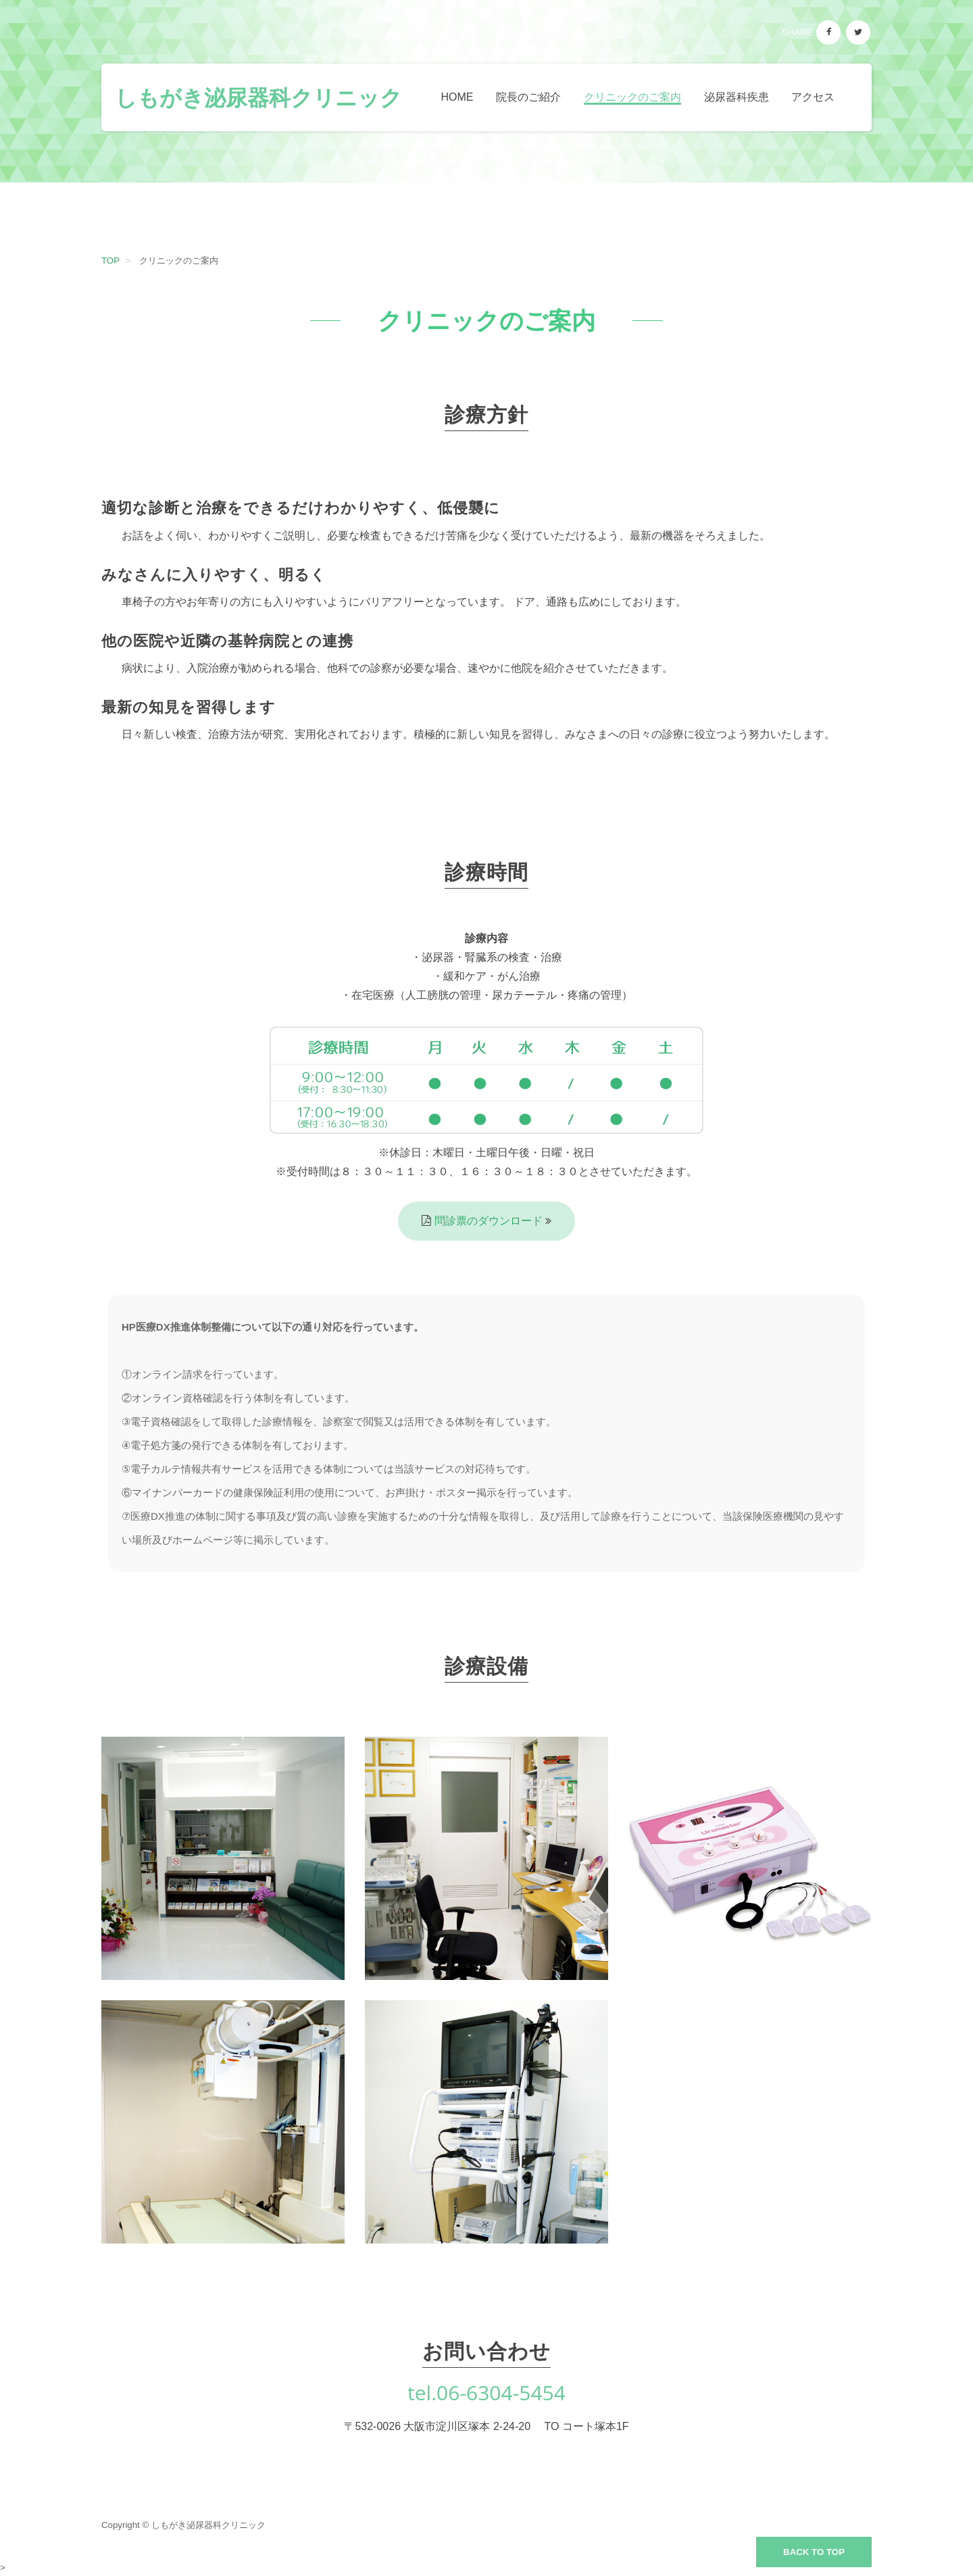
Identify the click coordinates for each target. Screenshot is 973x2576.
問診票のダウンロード (489, 1221)
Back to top (814, 2552)
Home (457, 97)
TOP (110, 260)
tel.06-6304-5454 (486, 2392)
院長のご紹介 (528, 97)
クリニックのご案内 (632, 97)
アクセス (812, 97)
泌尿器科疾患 (736, 97)
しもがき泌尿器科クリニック (258, 97)
